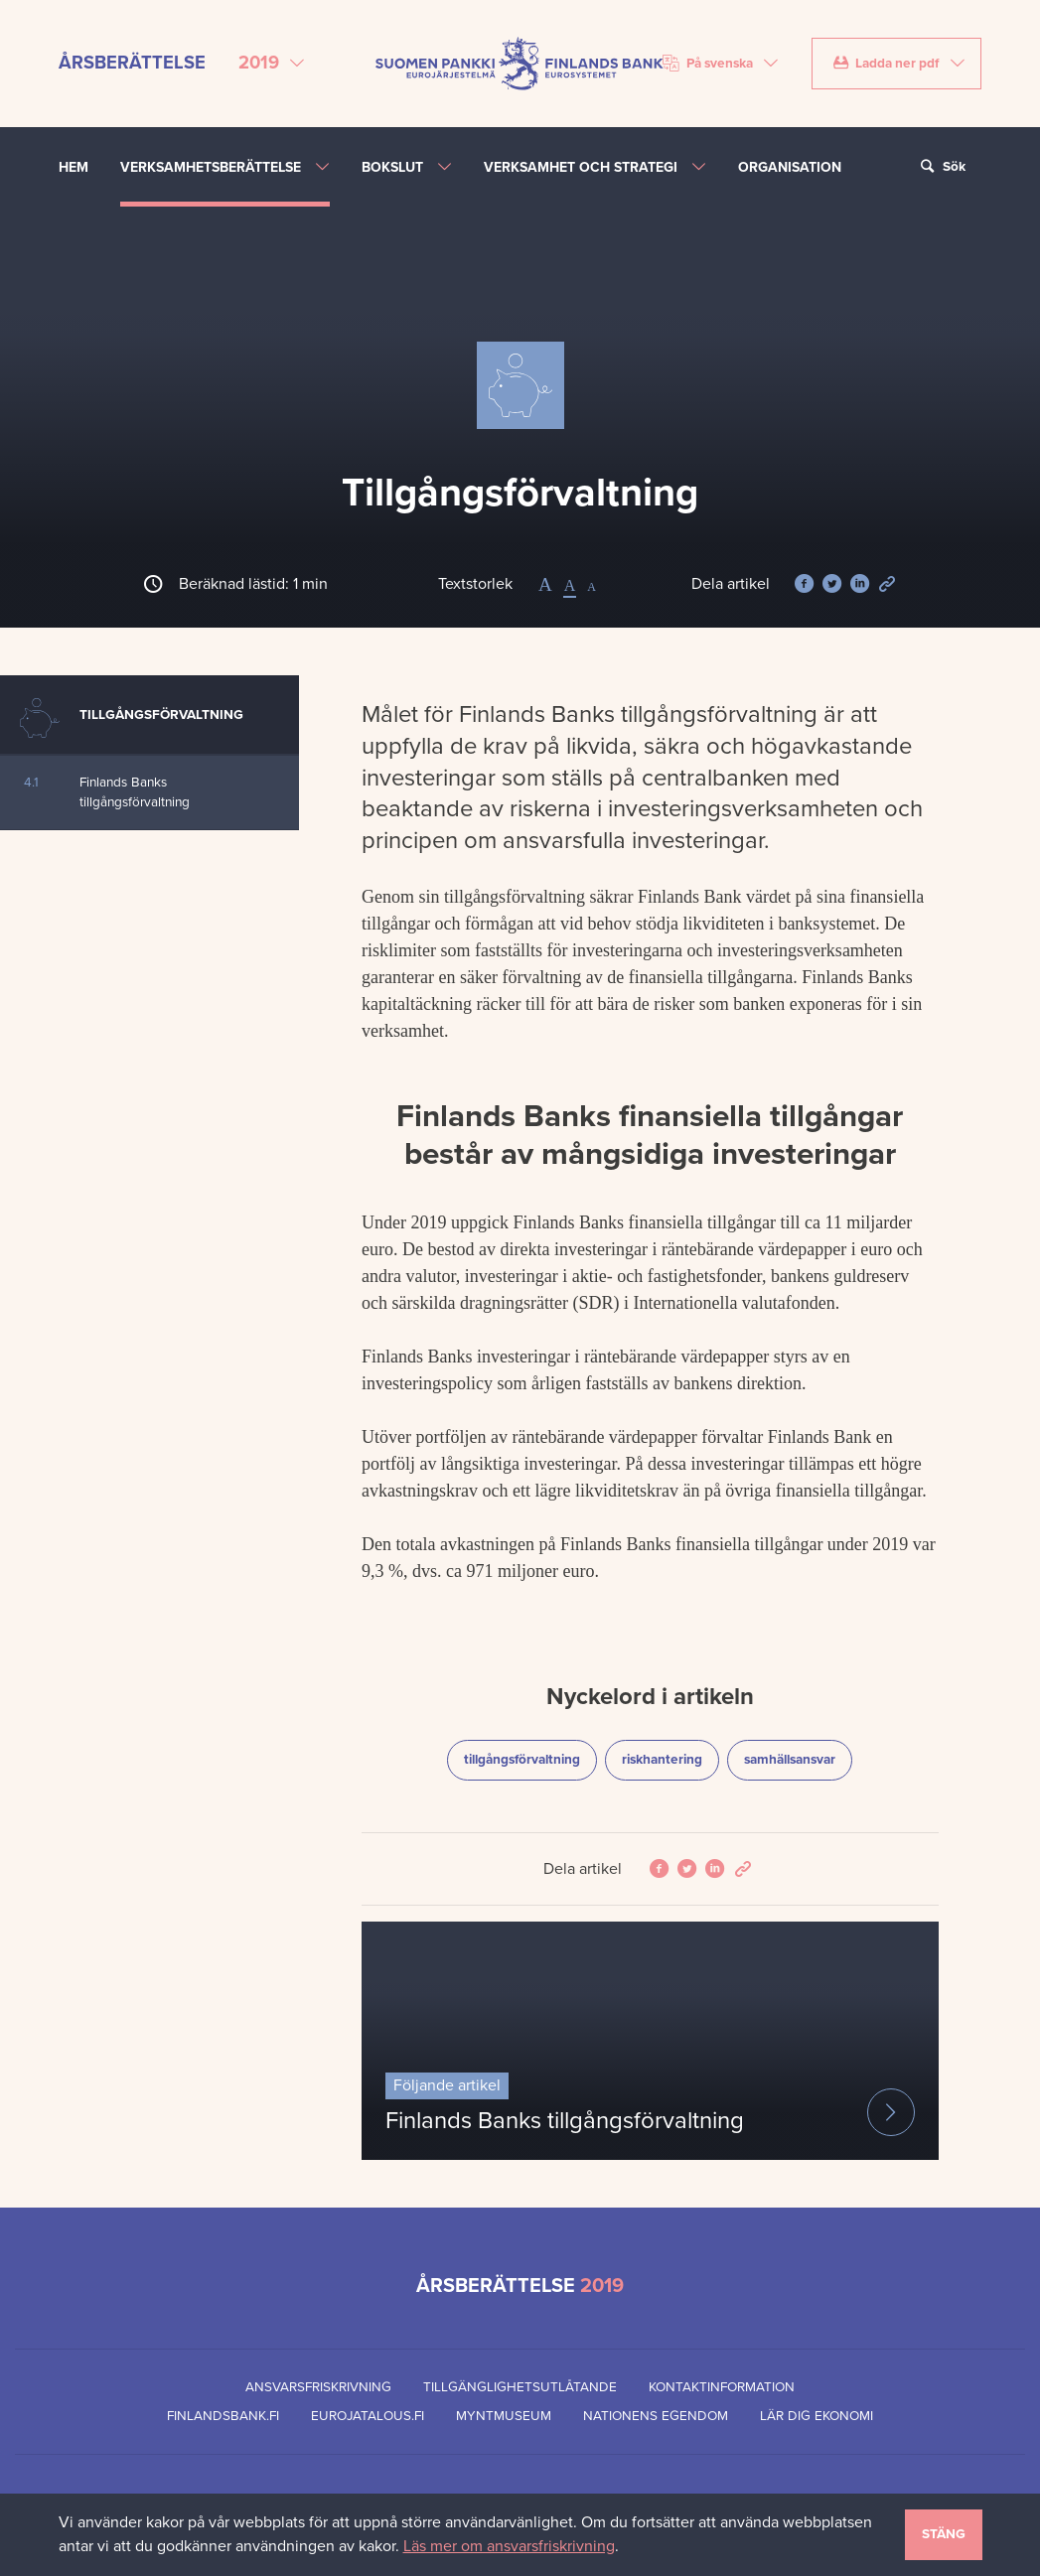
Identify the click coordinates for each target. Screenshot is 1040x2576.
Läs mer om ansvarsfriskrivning (509, 2546)
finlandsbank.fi (223, 2416)
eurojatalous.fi (367, 2416)
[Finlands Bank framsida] (519, 62)
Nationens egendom (655, 2416)
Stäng (944, 2534)
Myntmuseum (503, 2416)
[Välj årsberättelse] (272, 63)
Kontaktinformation (722, 2387)
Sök (941, 167)
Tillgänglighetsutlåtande (520, 2387)
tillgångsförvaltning (523, 1758)
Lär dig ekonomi (816, 2416)
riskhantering (670, 1758)
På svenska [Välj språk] (708, 64)
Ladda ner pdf (885, 64)
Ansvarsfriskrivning (318, 2387)
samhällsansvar (797, 1758)
